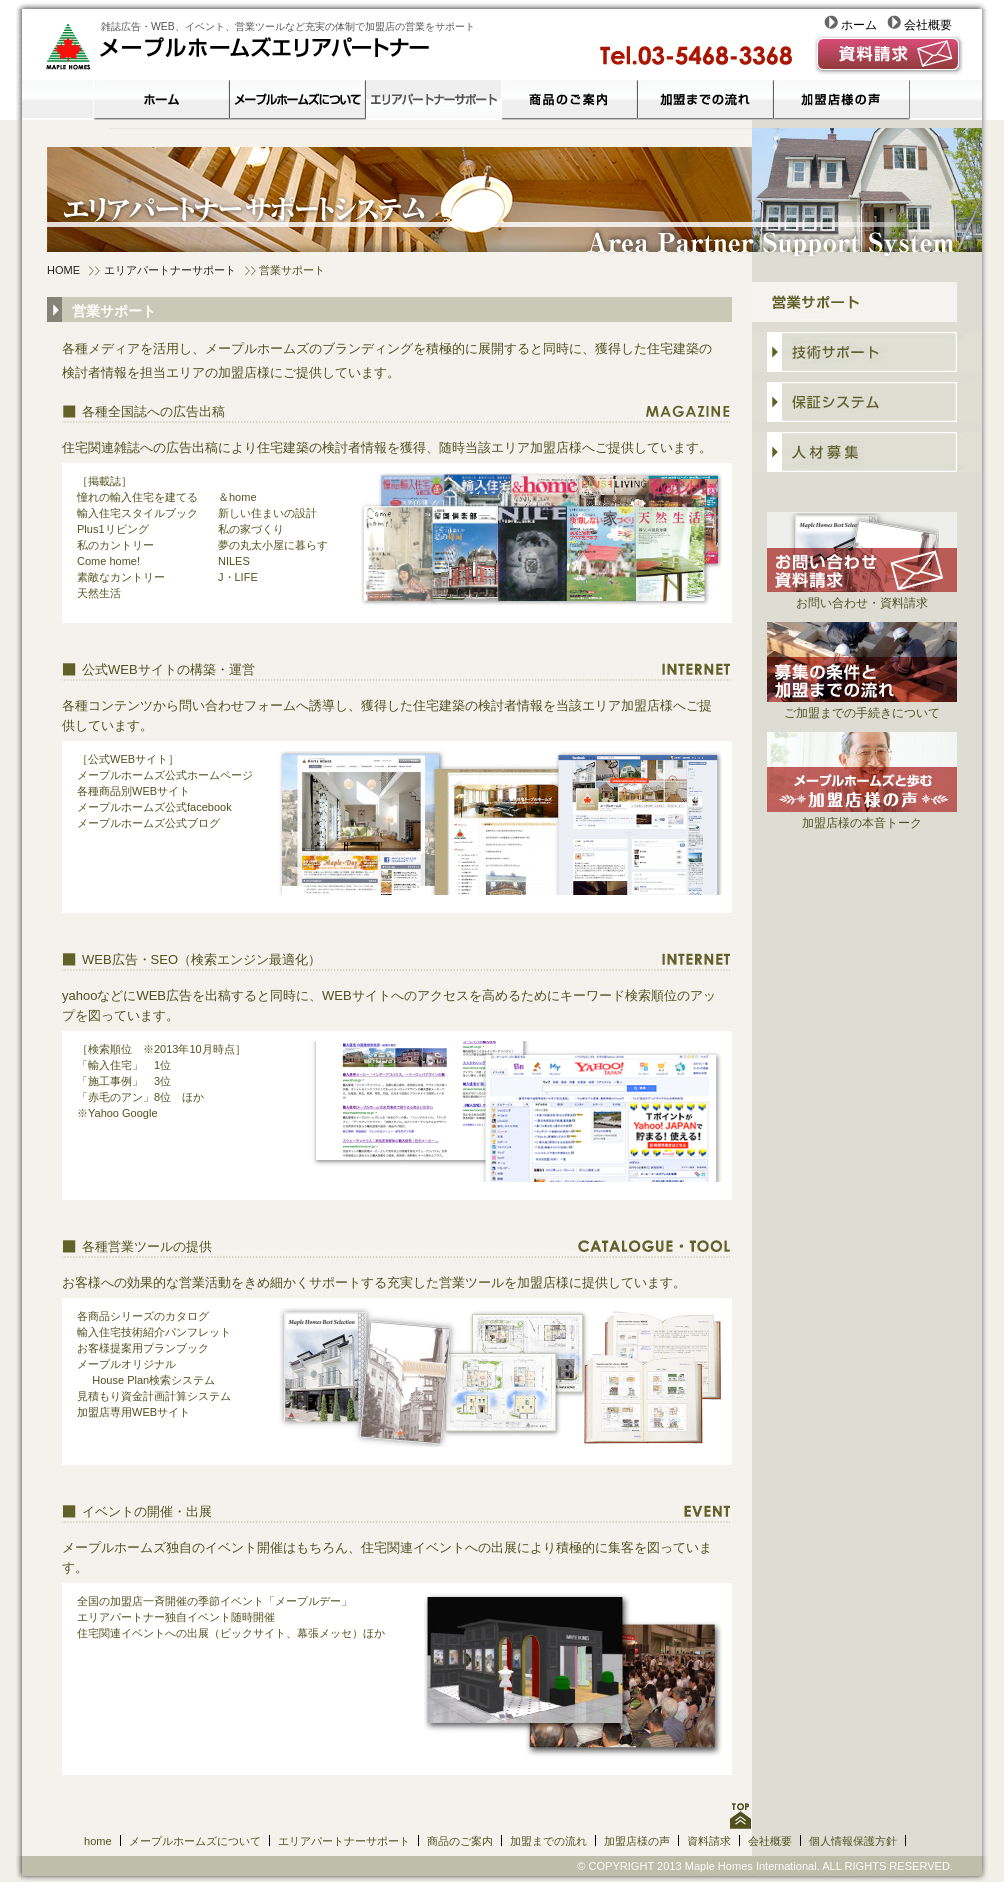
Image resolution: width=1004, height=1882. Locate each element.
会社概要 (919, 24)
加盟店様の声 (637, 1841)
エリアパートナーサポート (170, 270)
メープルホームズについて (195, 1841)
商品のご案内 (460, 1841)
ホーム (855, 24)
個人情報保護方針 (853, 1841)
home (98, 1841)
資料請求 (709, 1841)
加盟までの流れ (548, 1841)
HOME (63, 270)
